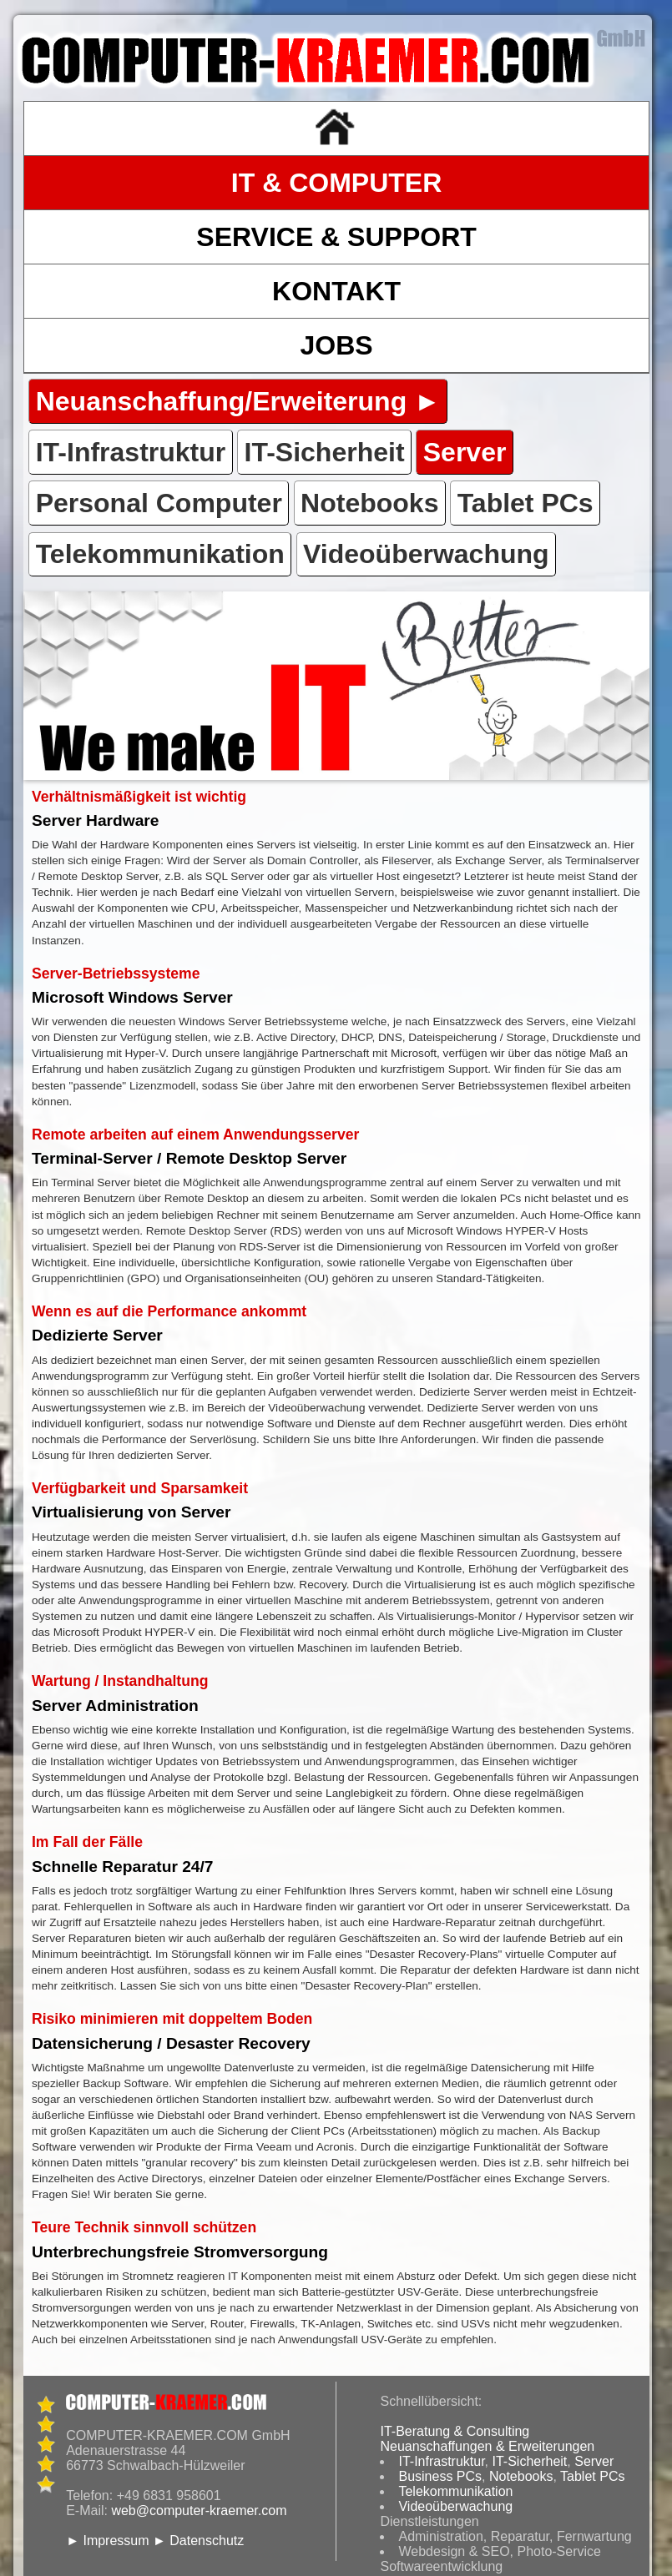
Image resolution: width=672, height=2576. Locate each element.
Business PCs (440, 2476)
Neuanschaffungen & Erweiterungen (487, 2446)
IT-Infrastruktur (441, 2461)
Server (594, 2461)
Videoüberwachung (455, 2506)
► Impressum (107, 2540)
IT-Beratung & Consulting (454, 2431)
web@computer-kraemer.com (198, 2510)
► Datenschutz (198, 2540)
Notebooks (521, 2476)
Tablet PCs (592, 2476)
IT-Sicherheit (530, 2461)
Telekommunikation (455, 2491)
